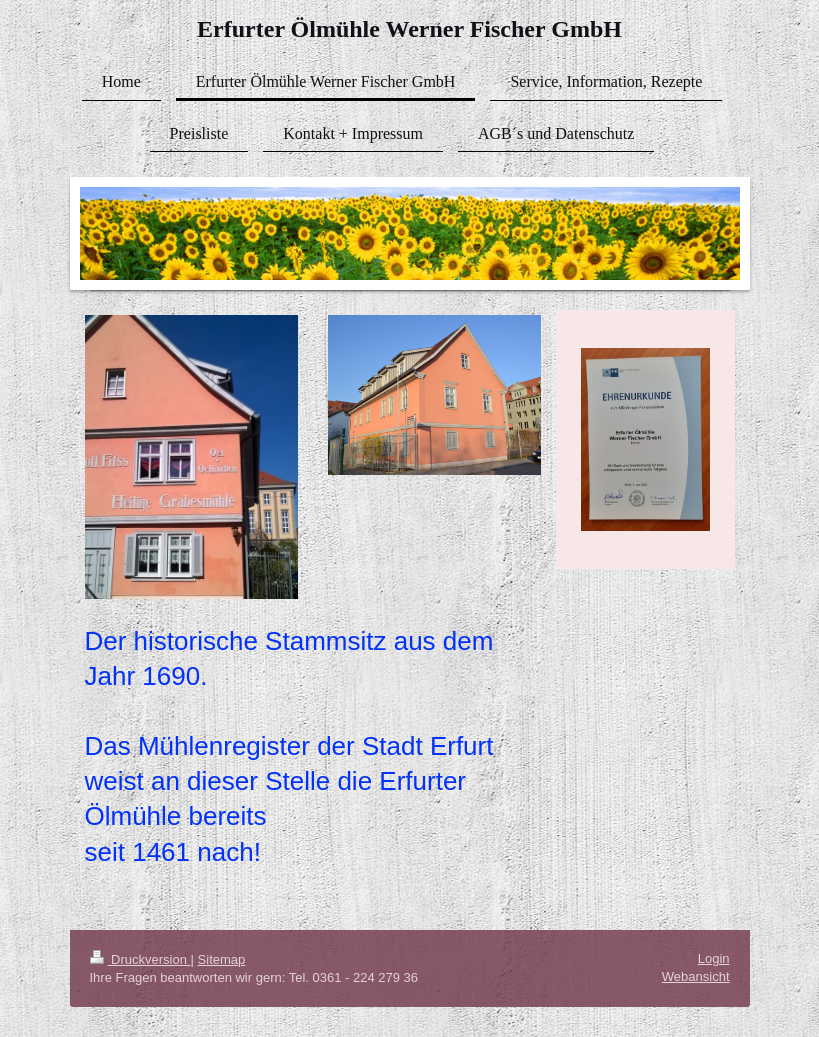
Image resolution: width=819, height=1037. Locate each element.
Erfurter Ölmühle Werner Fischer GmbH (409, 29)
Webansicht (696, 976)
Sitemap (222, 959)
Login (714, 958)
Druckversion (140, 959)
